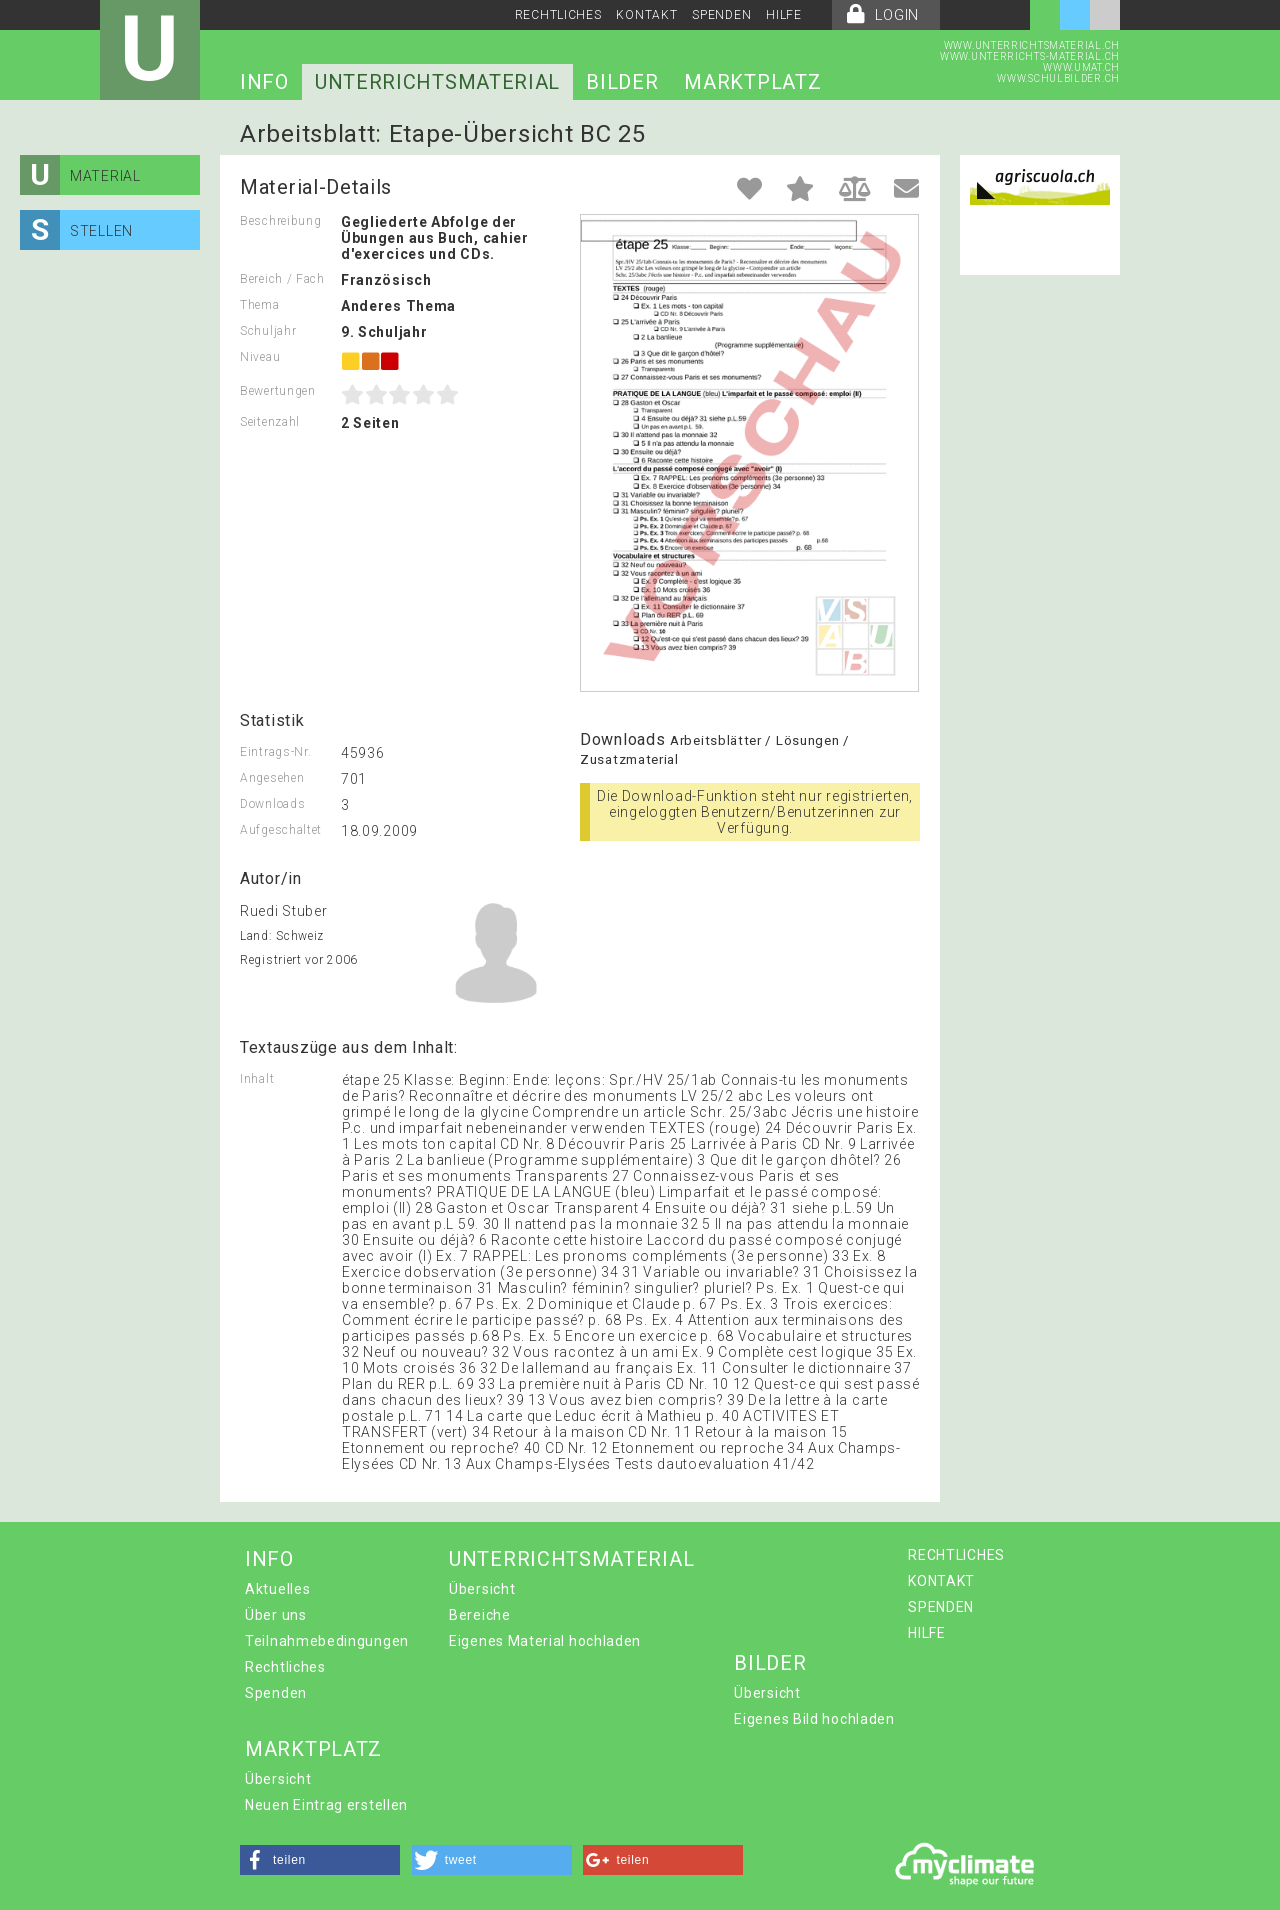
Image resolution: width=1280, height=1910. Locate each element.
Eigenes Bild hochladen (814, 1719)
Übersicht (482, 1589)
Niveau (260, 357)
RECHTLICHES (558, 15)
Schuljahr (268, 331)
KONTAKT (646, 15)
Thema (260, 305)
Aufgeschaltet (281, 830)
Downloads (272, 804)
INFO (264, 82)
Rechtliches (285, 1667)
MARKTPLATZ (752, 82)
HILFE (784, 15)
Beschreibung (280, 221)
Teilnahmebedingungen (327, 1641)
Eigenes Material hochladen (545, 1641)
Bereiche (480, 1615)
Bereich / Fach (282, 279)
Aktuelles (277, 1589)
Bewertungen (278, 391)
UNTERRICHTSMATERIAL (437, 82)
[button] (320, 1860)
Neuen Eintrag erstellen (326, 1805)
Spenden (276, 1693)
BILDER (622, 82)
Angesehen (272, 778)
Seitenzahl (270, 422)
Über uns (276, 1615)
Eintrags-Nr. (275, 752)
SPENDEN (721, 15)
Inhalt (257, 1079)
